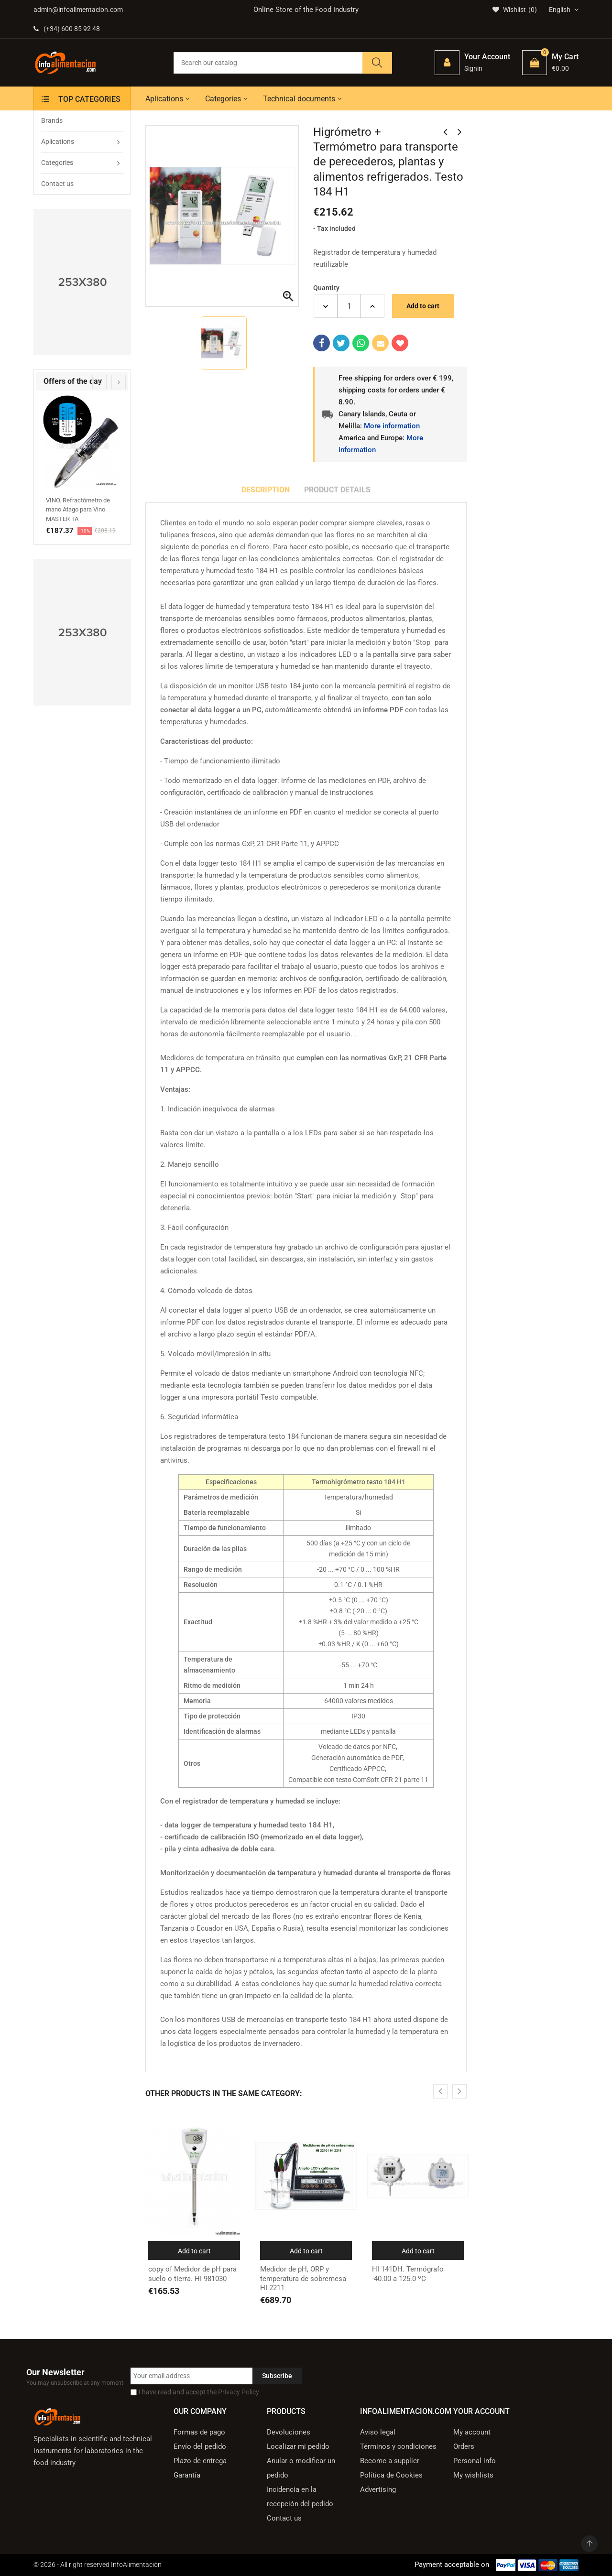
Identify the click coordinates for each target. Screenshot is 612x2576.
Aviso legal (377, 2432)
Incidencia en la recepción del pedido (300, 2496)
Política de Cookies (391, 2475)
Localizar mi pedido (298, 2446)
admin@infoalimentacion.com (78, 9)
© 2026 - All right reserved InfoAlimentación (97, 2564)
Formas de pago (199, 2432)
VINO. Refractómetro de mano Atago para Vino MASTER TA (78, 509)
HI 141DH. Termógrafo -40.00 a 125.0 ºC (408, 2274)
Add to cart (422, 306)
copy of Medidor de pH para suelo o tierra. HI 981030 (192, 2274)
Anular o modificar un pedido (301, 2467)
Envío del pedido (200, 2446)
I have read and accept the (199, 2392)
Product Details (337, 489)
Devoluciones (288, 2432)
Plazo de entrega (200, 2460)
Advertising (378, 2489)
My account (472, 2432)
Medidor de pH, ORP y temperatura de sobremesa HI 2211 (303, 2278)
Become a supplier (389, 2460)
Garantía (187, 2475)
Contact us (284, 2518)
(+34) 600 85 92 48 (66, 29)
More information (392, 426)
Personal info (474, 2460)
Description (265, 489)
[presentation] (99, 382)
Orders (463, 2446)
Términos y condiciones (398, 2446)
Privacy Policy (238, 2392)
